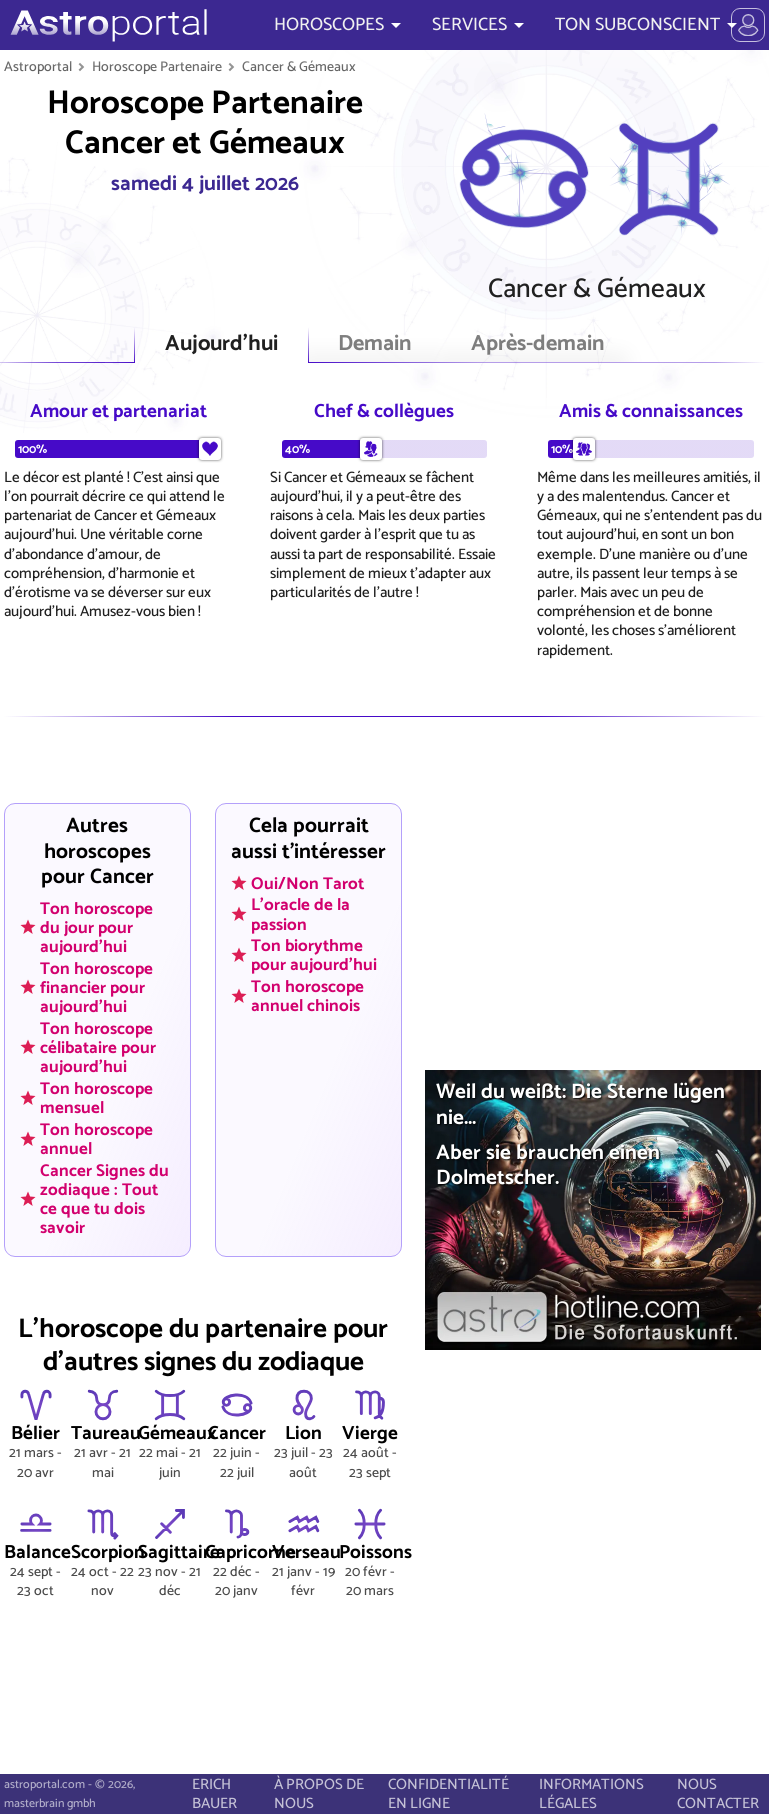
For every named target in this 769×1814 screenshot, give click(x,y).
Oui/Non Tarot (307, 883)
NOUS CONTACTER (718, 1794)
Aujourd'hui (221, 344)
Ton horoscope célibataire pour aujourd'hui (98, 1047)
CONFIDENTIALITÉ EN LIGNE (448, 1794)
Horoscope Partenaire (157, 67)
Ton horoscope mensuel (96, 1097)
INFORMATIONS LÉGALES (591, 1794)
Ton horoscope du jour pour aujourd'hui (96, 927)
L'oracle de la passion (300, 914)
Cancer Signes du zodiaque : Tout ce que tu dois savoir (104, 1198)
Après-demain (537, 344)
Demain (374, 344)
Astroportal (38, 67)
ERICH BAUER (214, 1794)
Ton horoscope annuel (96, 1138)
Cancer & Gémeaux (299, 67)
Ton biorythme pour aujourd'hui (314, 955)
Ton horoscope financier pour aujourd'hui (96, 987)
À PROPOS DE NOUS (319, 1794)
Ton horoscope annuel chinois (307, 996)
